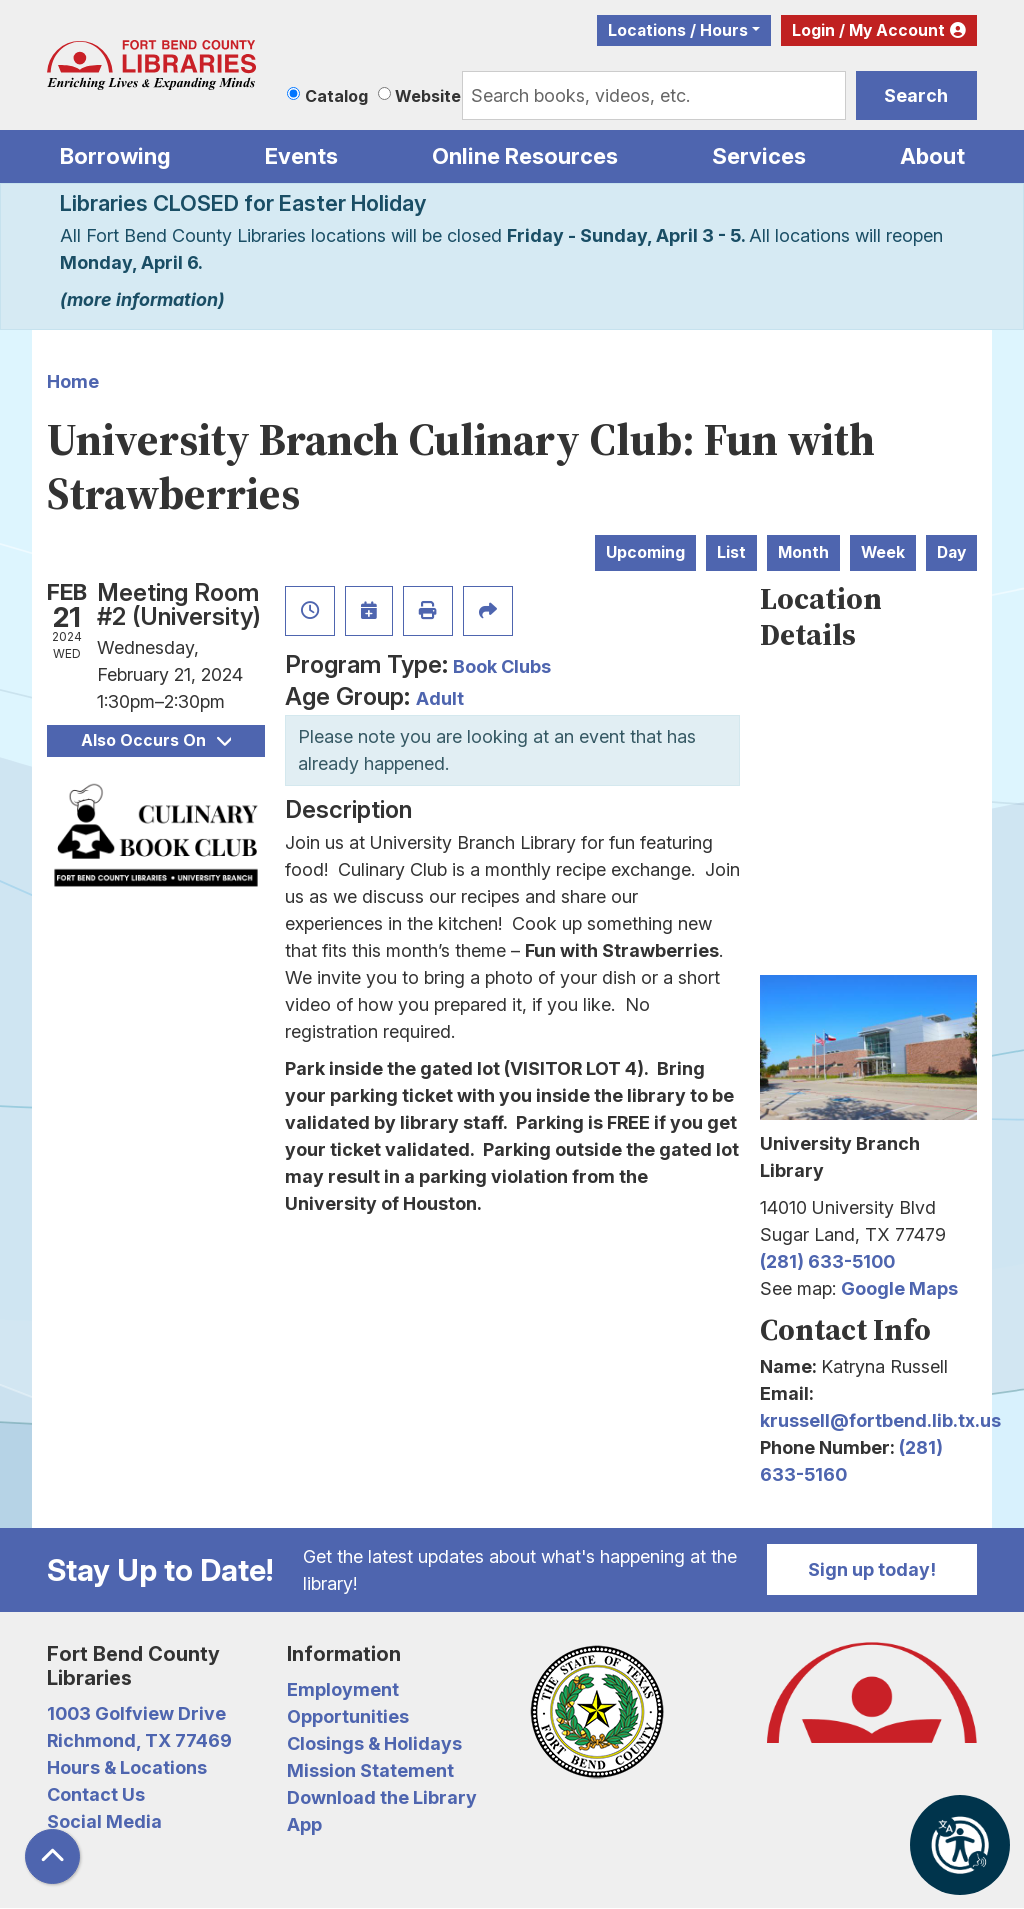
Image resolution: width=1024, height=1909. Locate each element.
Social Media (104, 1821)
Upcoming (645, 552)
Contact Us (96, 1794)
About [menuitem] (932, 156)
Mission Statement (370, 1770)
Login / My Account (868, 30)
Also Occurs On (156, 740)
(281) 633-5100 (827, 1261)
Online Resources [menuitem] (525, 156)
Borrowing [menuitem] (115, 156)
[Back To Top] (52, 1856)
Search (916, 95)
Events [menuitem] (301, 156)
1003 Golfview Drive (136, 1713)
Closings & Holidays (374, 1743)
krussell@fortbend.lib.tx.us (880, 1420)
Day (951, 552)
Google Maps (899, 1288)
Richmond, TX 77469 (139, 1740)
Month (803, 552)
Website (428, 96)
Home (73, 381)
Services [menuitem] (759, 156)
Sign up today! (872, 1569)
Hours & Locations (127, 1767)
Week (883, 552)
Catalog (336, 96)
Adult (440, 698)
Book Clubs (502, 666)
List (731, 552)
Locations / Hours (678, 30)
